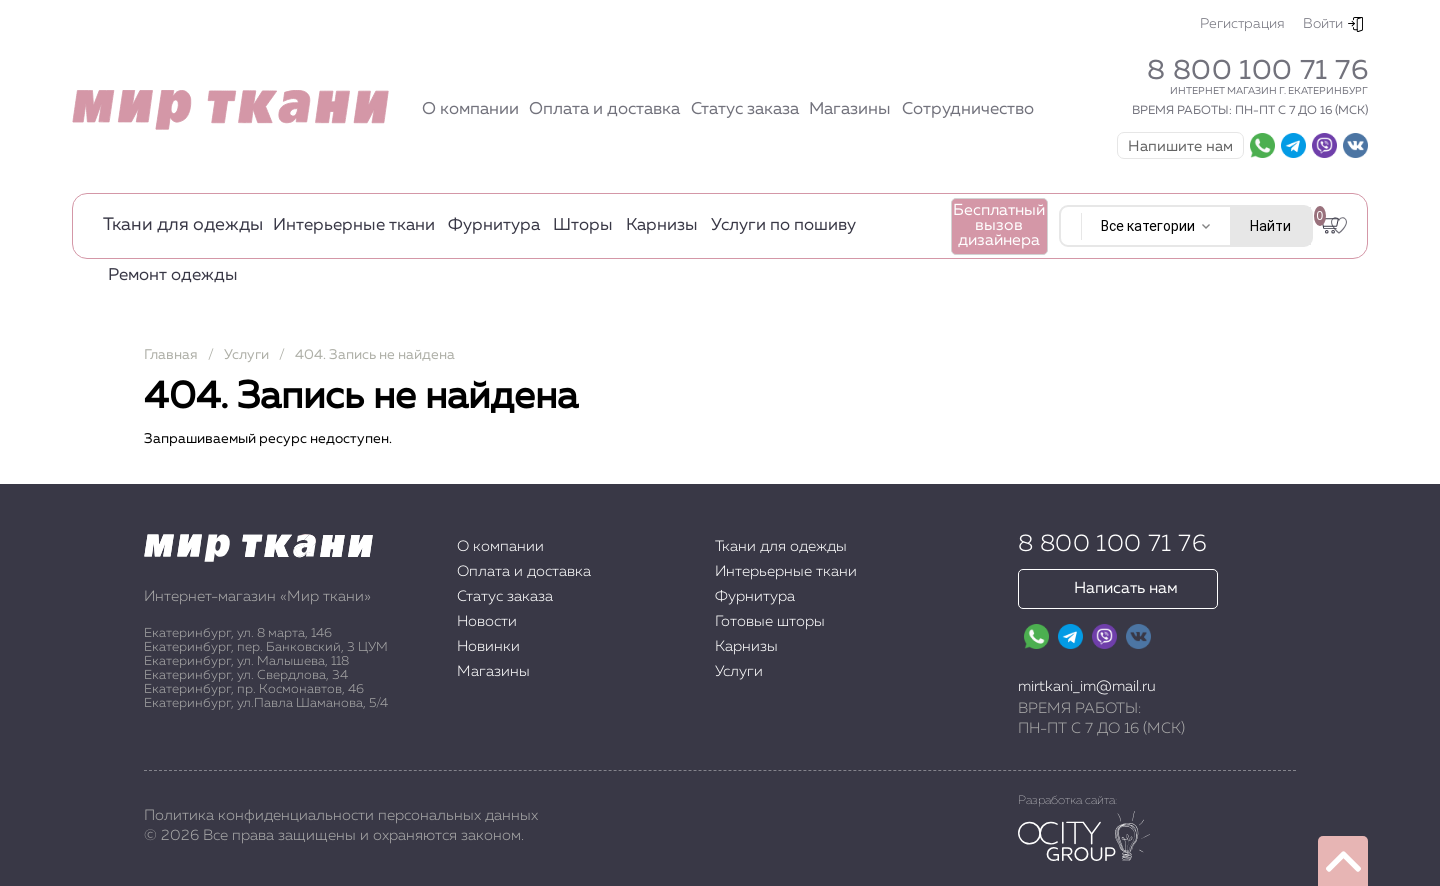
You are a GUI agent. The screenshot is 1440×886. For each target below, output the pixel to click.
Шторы (583, 225)
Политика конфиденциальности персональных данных (341, 815)
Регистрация (1242, 24)
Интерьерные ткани (354, 225)
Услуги (246, 355)
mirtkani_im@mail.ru (1087, 686)
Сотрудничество (968, 109)
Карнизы (662, 225)
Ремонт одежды (173, 275)
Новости (487, 621)
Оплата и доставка (604, 109)
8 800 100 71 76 (1257, 71)
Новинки (488, 646)
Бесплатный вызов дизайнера (999, 226)
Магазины (850, 109)
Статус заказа (745, 109)
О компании (470, 109)
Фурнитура (494, 225)
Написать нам (1126, 589)
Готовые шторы (770, 621)
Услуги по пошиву (783, 225)
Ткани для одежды (183, 225)
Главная (171, 355)
